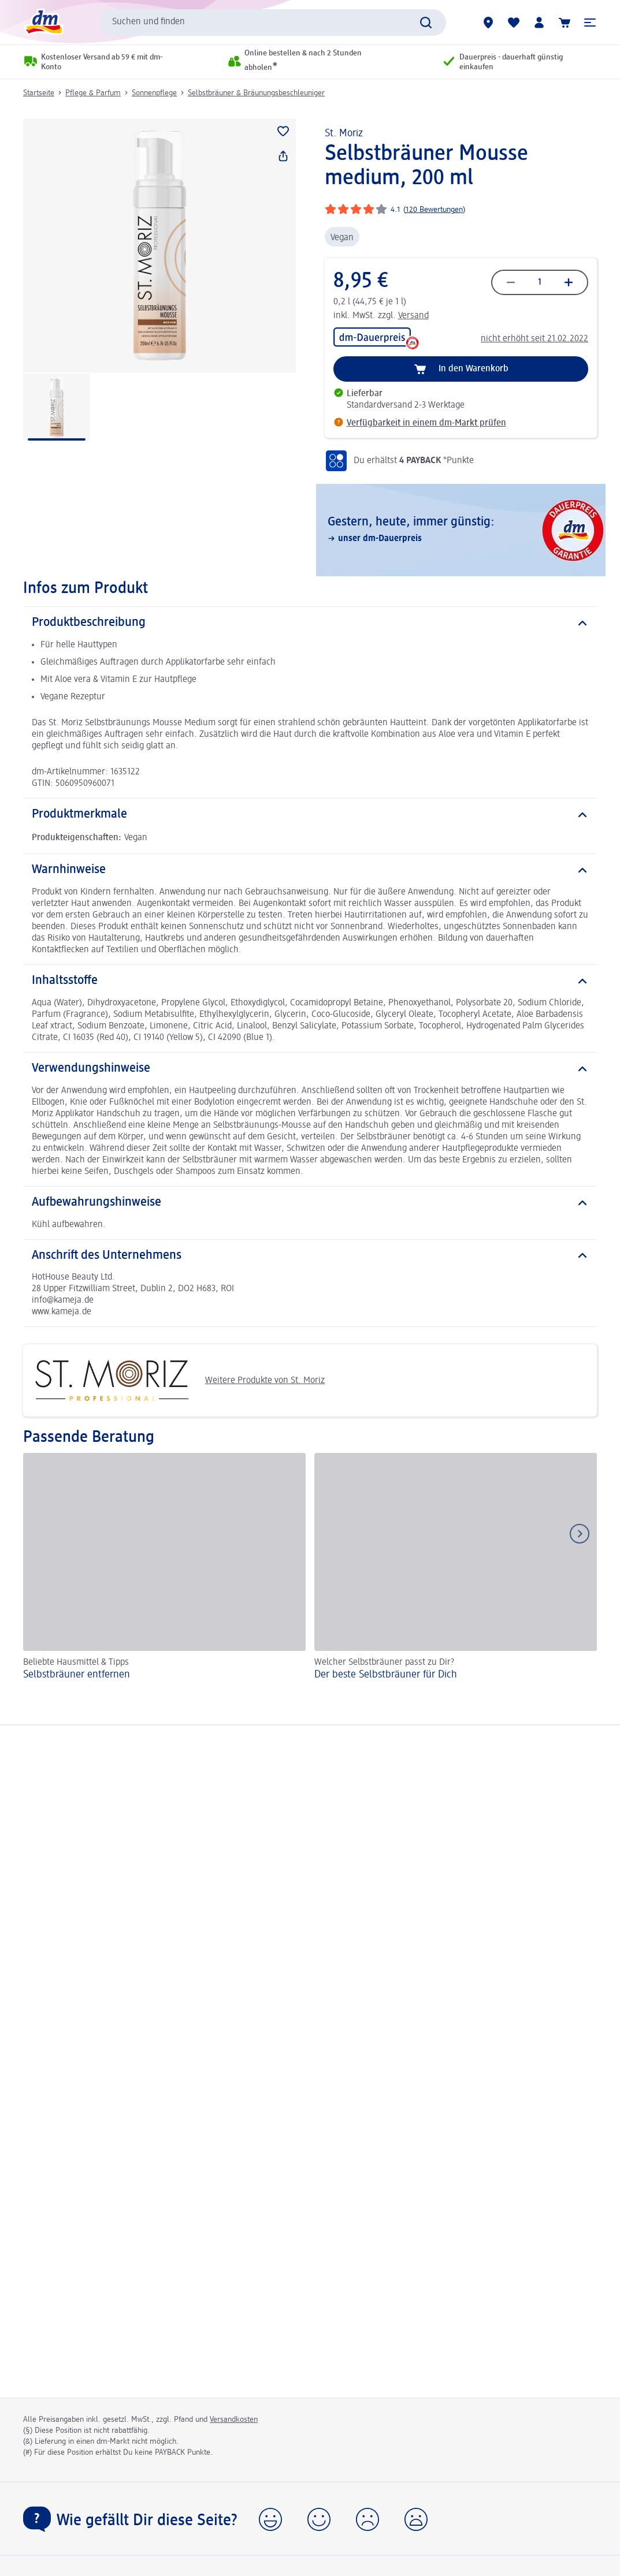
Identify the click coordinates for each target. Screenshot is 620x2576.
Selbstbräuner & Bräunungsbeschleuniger (256, 93)
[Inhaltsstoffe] (310, 981)
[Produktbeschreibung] (310, 623)
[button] (590, 22)
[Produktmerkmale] (310, 815)
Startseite (38, 93)
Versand (413, 315)
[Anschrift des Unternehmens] (310, 1256)
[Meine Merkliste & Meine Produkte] (514, 22)
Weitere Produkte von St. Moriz (178, 1380)
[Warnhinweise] (310, 870)
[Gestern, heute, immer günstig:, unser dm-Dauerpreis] (461, 530)
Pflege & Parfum (93, 93)
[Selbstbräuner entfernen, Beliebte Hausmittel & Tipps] (164, 1568)
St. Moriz (344, 133)
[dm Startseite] (43, 22)
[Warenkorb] (564, 22)
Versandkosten (234, 2419)
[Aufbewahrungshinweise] (310, 1203)
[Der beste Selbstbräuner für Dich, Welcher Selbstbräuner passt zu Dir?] (455, 1568)
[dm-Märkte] (488, 22)
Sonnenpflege (154, 93)
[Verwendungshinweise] (310, 1069)
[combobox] (272, 22)
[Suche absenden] (425, 22)
